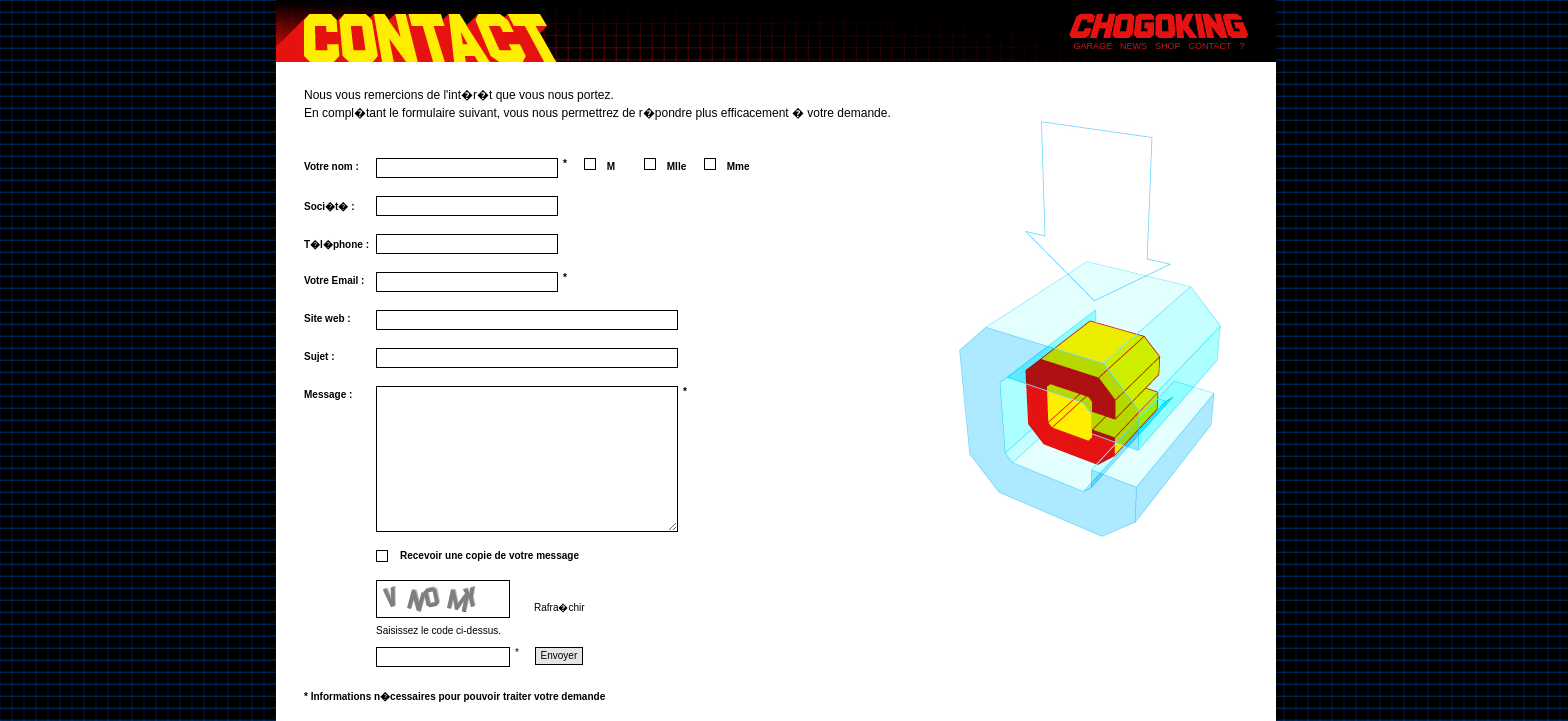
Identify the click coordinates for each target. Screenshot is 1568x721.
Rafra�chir (559, 607)
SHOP (1168, 46)
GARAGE (1093, 46)
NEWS (1133, 46)
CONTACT (1210, 46)
